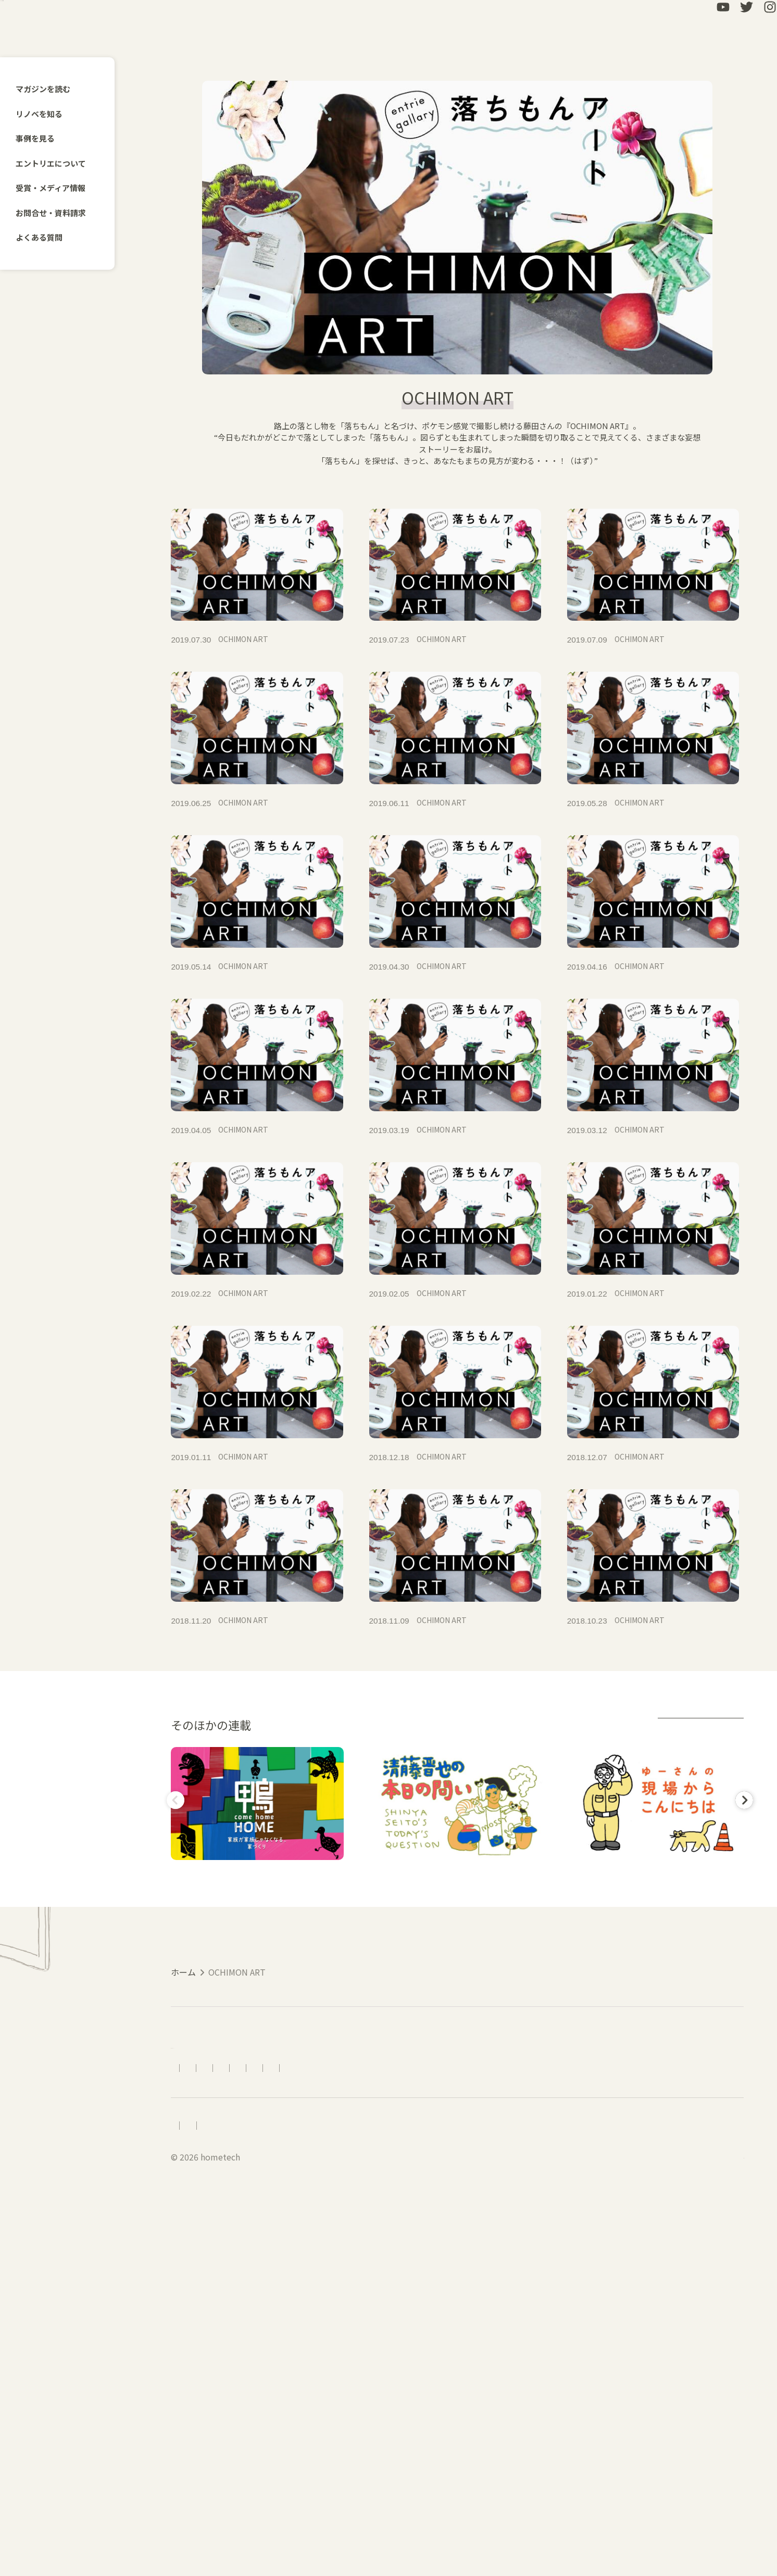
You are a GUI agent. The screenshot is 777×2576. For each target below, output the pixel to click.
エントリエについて (57, 163)
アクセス (273, 2418)
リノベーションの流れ (344, 2418)
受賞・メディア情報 (56, 187)
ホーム (183, 2291)
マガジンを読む (49, 88)
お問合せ (479, 2418)
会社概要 (238, 2491)
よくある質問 (45, 237)
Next (741, 2101)
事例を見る (41, 138)
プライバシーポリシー (313, 2491)
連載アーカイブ (699, 2026)
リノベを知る (45, 113)
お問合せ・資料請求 (57, 212)
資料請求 (527, 2418)
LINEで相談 (579, 2418)
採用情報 (187, 2491)
